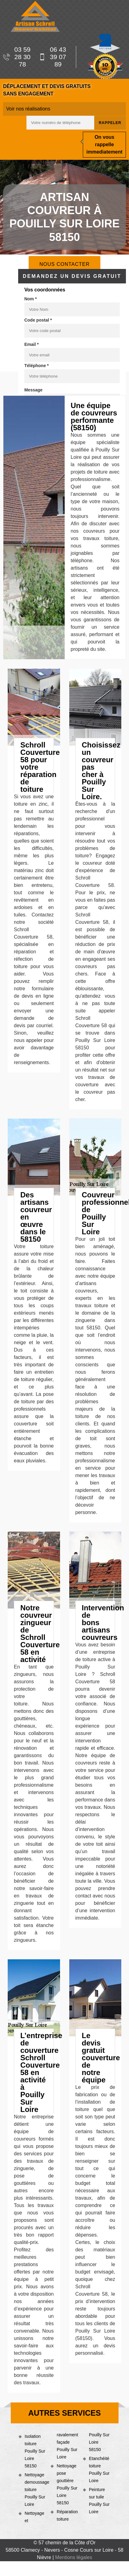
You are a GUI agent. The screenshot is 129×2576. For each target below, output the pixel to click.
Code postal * (38, 320)
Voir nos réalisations (28, 108)
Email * (31, 344)
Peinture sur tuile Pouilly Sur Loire (99, 2500)
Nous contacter (64, 264)
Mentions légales (73, 2557)
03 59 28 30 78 (16, 57)
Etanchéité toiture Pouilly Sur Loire (99, 2469)
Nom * (30, 298)
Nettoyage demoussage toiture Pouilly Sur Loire (35, 2489)
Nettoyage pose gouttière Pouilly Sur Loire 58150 (67, 2484)
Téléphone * (36, 365)
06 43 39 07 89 (52, 57)
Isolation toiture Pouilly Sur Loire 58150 (35, 2451)
